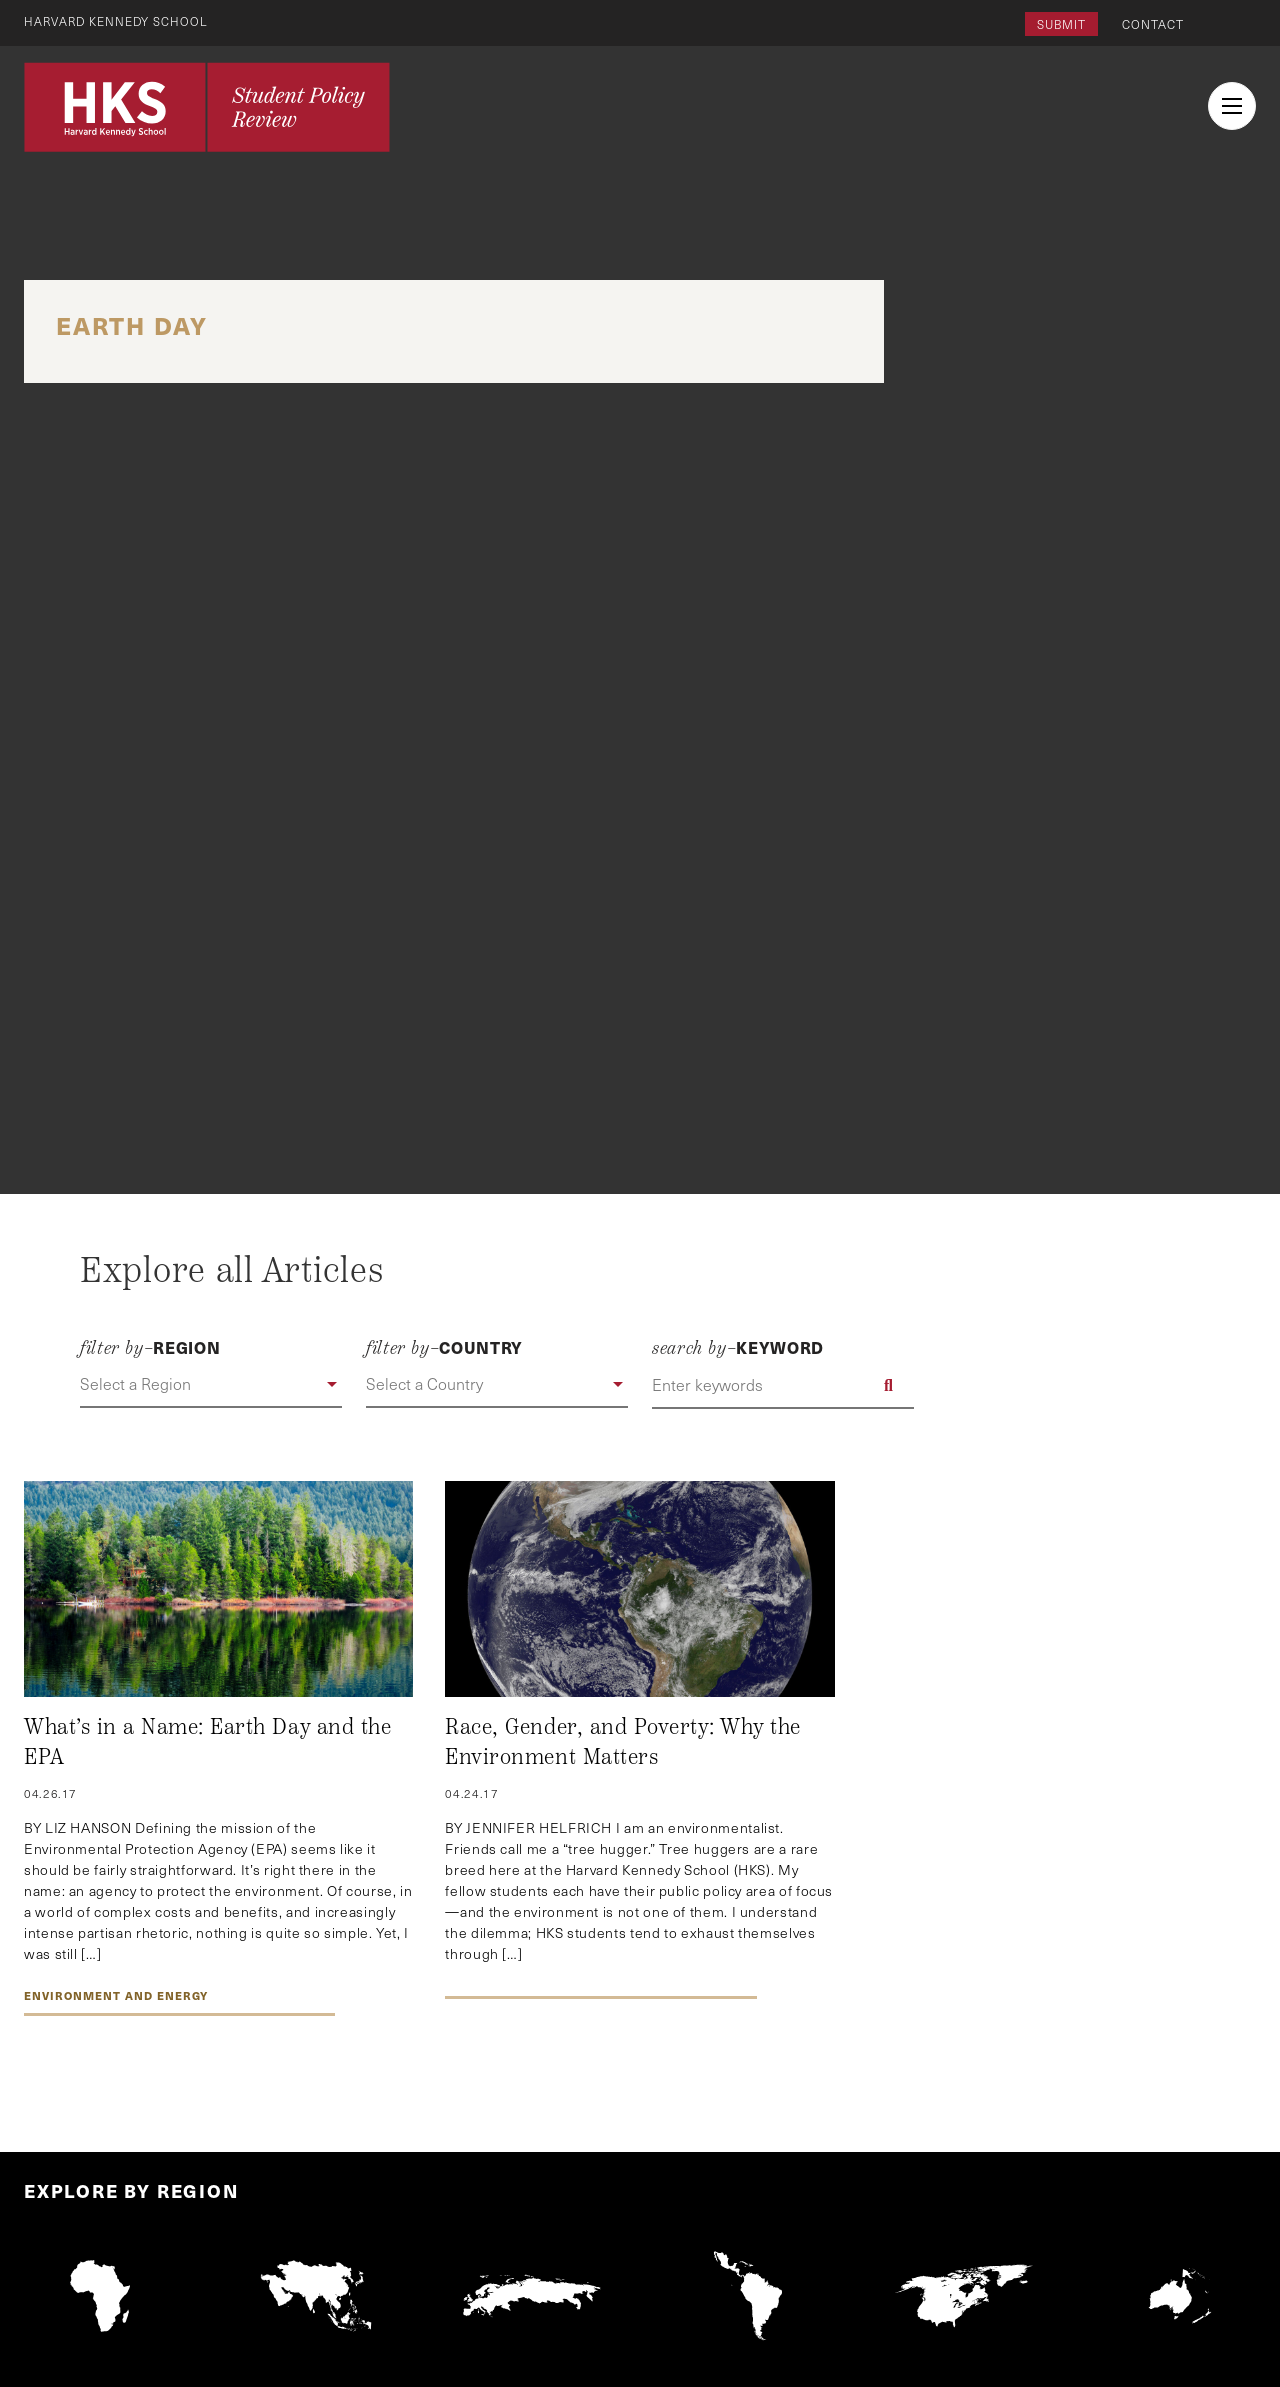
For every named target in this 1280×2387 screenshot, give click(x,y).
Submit (1061, 24)
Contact (1153, 24)
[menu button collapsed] (1232, 106)
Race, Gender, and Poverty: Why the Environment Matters (623, 1742)
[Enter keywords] (783, 1385)
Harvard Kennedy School (118, 21)
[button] (211, 1385)
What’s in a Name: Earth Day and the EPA (207, 1742)
